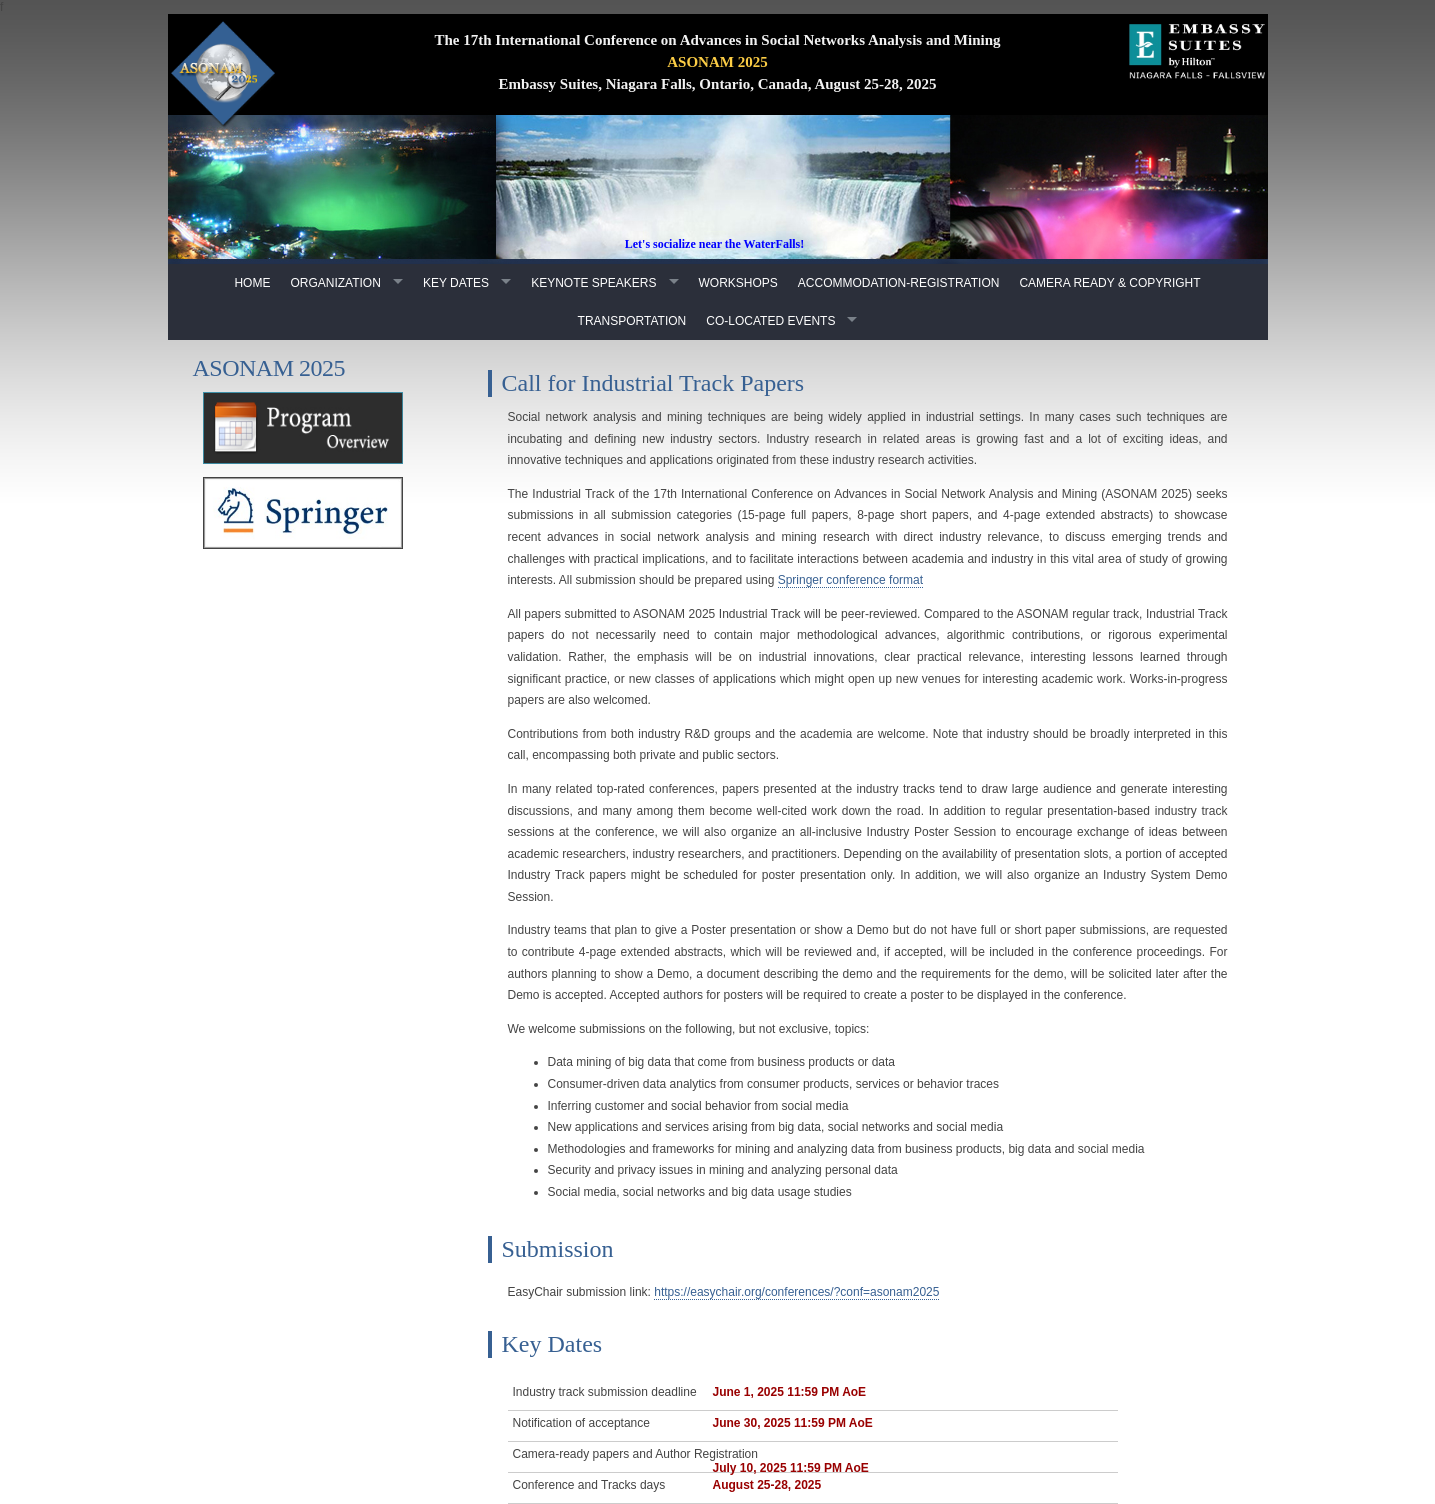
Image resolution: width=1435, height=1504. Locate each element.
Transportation (632, 321)
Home (252, 283)
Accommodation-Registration (899, 283)
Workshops (738, 283)
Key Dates (456, 283)
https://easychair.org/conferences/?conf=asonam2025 (796, 1292)
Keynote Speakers (593, 283)
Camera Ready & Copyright (1109, 283)
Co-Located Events (770, 321)
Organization (335, 283)
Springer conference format (850, 580)
